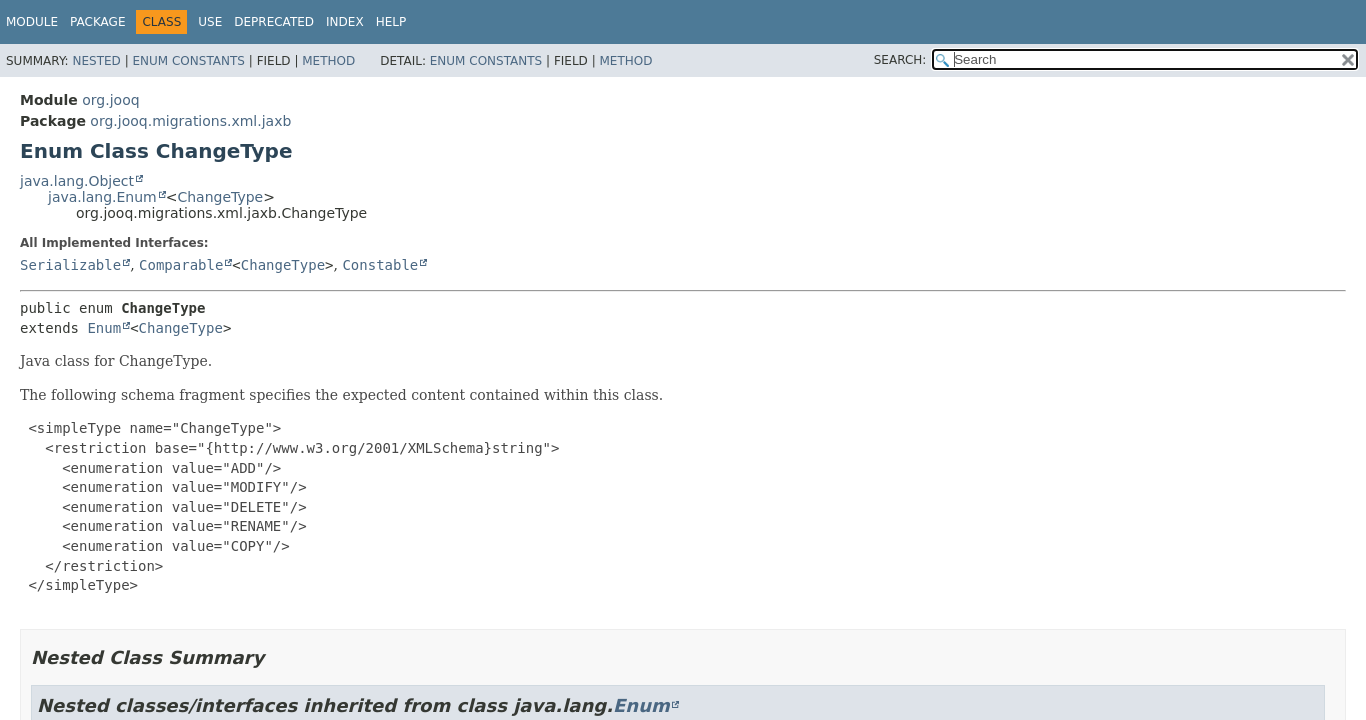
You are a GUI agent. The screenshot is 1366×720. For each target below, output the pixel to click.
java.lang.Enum (102, 197)
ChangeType (220, 197)
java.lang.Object (77, 181)
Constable (380, 265)
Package (97, 22)
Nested (96, 61)
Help (391, 22)
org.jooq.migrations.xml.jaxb (190, 121)
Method (328, 61)
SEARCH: (900, 60)
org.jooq (110, 100)
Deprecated (274, 22)
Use (210, 22)
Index (345, 22)
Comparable (181, 265)
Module (32, 22)
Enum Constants (188, 61)
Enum (104, 328)
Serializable (70, 265)
